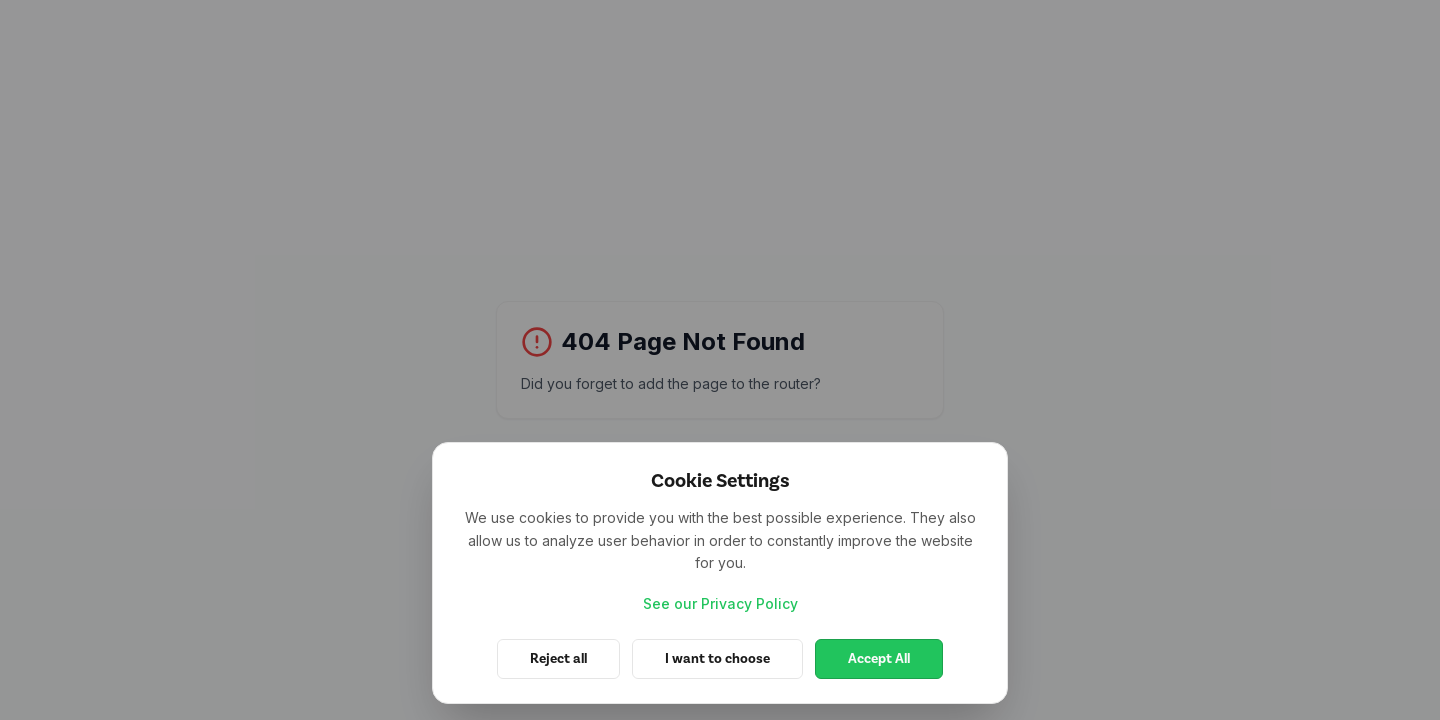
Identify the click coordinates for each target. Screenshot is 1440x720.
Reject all (558, 658)
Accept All (879, 658)
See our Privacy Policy (720, 603)
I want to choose (717, 658)
